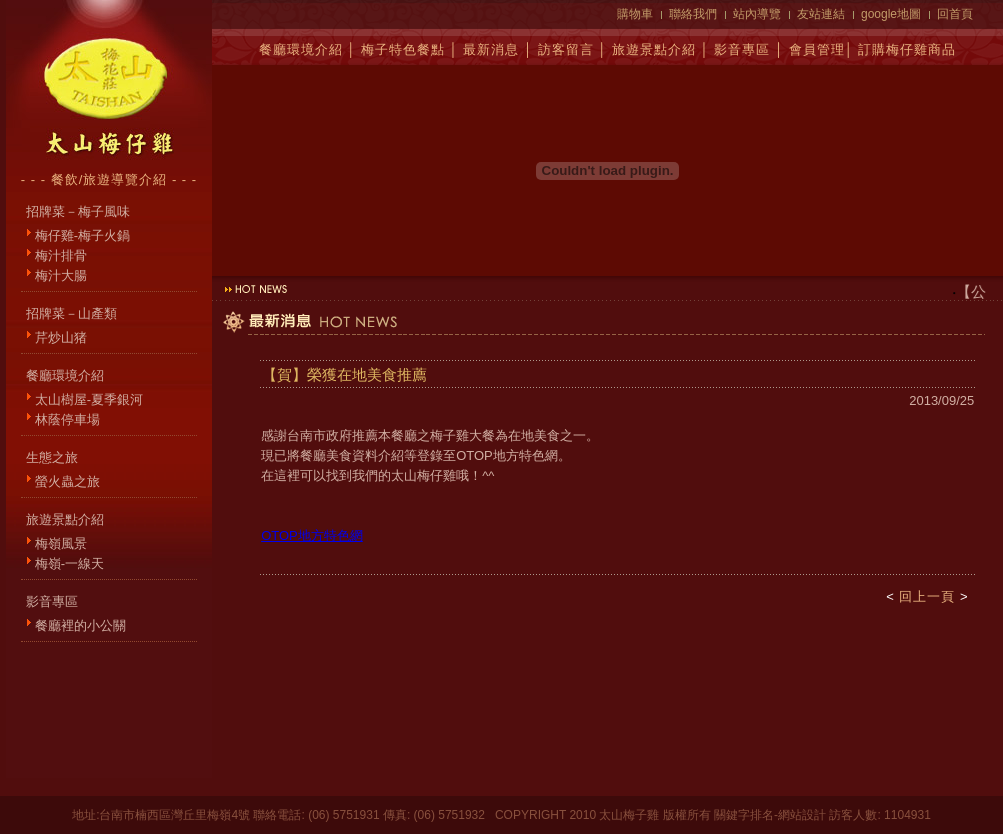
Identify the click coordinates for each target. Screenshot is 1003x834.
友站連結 (821, 14)
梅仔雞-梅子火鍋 (82, 235)
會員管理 (817, 49)
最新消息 (491, 49)
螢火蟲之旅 (67, 481)
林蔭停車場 (67, 419)
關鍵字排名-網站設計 (770, 815)
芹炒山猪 (61, 337)
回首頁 (955, 14)
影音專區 (742, 49)
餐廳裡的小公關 (80, 625)
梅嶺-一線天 (69, 563)
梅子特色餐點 (403, 49)
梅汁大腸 (61, 275)
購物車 (635, 14)
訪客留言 (566, 49)
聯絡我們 (693, 14)
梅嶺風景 (61, 543)
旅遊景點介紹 (654, 49)
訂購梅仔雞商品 (907, 49)
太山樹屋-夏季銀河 (89, 399)
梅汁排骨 (61, 255)
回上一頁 (927, 596)
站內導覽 (757, 14)
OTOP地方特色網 (312, 535)
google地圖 (891, 14)
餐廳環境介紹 (301, 49)
